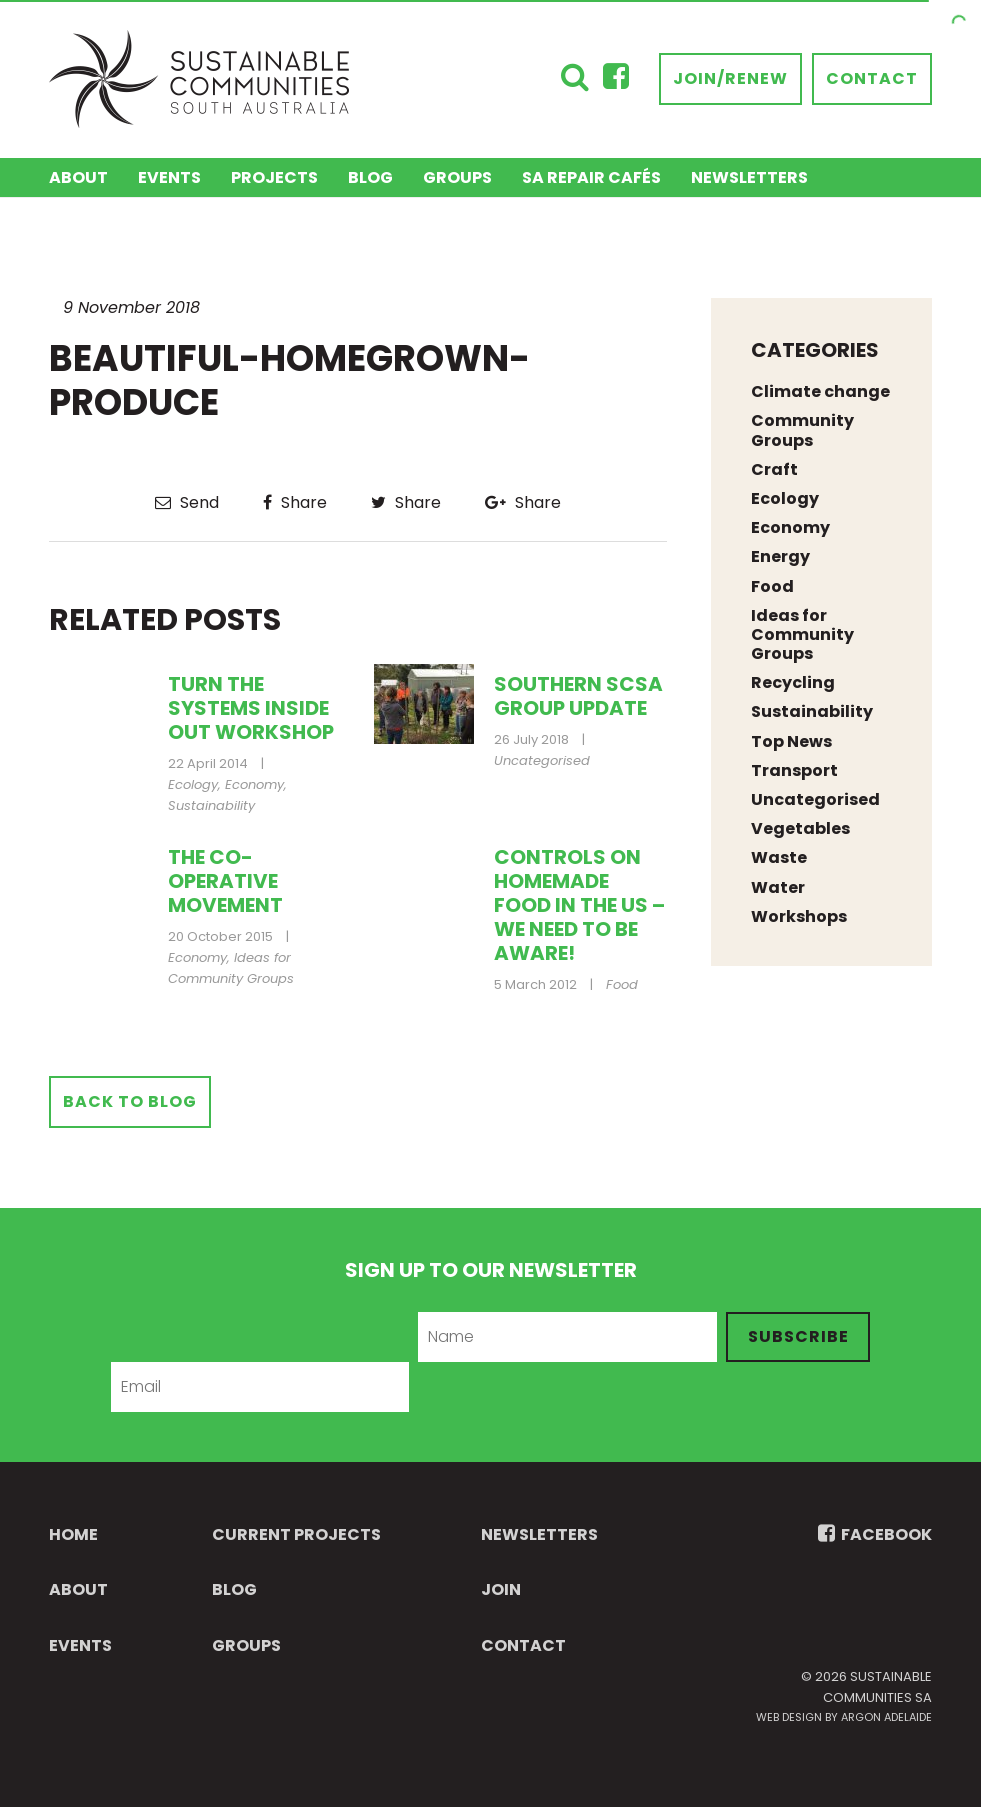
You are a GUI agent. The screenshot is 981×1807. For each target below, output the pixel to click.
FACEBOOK (875, 1534)
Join (501, 1589)
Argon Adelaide (886, 1717)
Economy (254, 784)
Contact (872, 78)
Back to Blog (130, 1101)
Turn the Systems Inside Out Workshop (251, 708)
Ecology (193, 784)
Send (187, 502)
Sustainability (211, 805)
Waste (779, 857)
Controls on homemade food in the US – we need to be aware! (579, 905)
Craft (774, 469)
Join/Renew (730, 78)
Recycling (793, 682)
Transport (794, 770)
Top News (791, 741)
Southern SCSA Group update (578, 696)
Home (73, 1534)
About (78, 177)
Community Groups (802, 430)
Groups (457, 177)
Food (622, 984)
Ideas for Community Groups (231, 968)
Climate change (820, 391)
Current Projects (296, 1534)
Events (169, 177)
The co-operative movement (225, 881)
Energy (780, 556)
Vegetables (800, 828)
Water (778, 887)
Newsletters (749, 177)
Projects (274, 177)
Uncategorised (542, 760)
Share (295, 502)
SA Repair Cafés (591, 177)
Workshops (799, 916)
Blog (370, 177)
